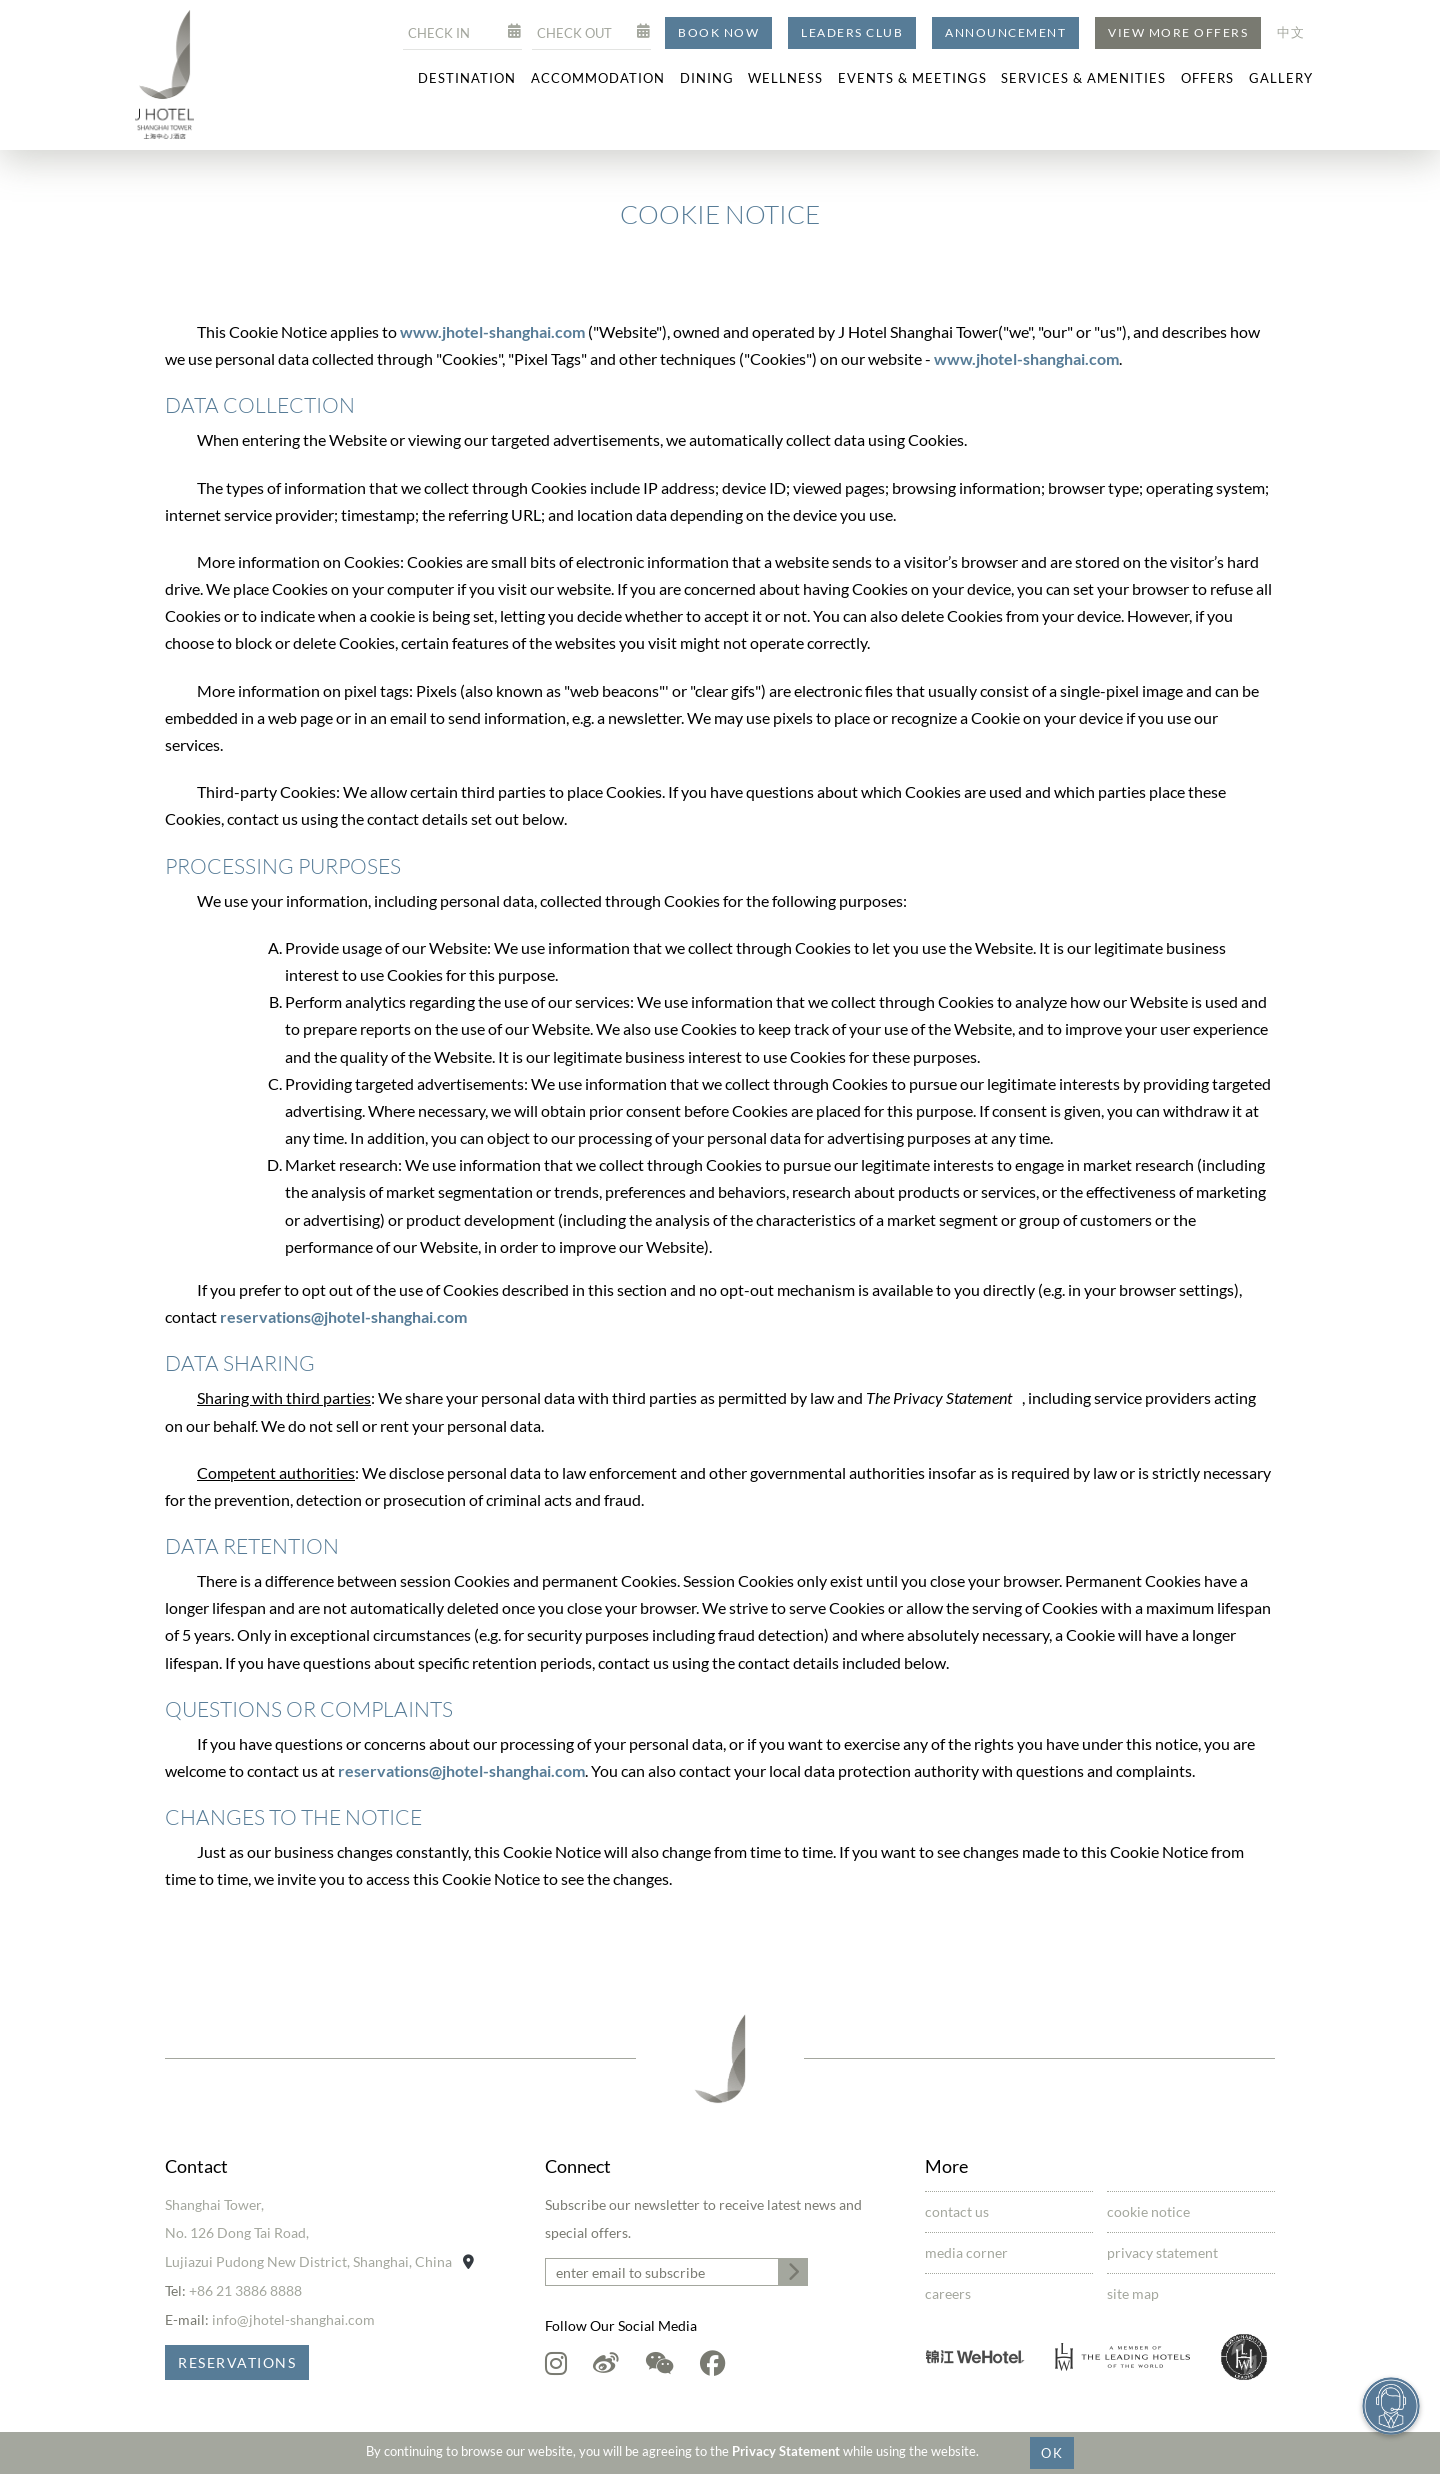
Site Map (1133, 2293)
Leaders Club (852, 32)
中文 (1291, 32)
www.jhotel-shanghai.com (494, 331)
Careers (948, 2293)
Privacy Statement (786, 2451)
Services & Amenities (1083, 78)
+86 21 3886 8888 (245, 2290)
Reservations (237, 2362)
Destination (467, 78)
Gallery (1281, 78)
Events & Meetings (912, 78)
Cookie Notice (1148, 2211)
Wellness (785, 78)
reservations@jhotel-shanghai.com (343, 1316)
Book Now (718, 32)
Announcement (1005, 32)
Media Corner (966, 2252)
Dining (707, 78)
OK (1052, 2453)
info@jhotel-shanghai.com (293, 2319)
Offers (1207, 78)
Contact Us (957, 2211)
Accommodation (598, 78)
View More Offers (1178, 32)
